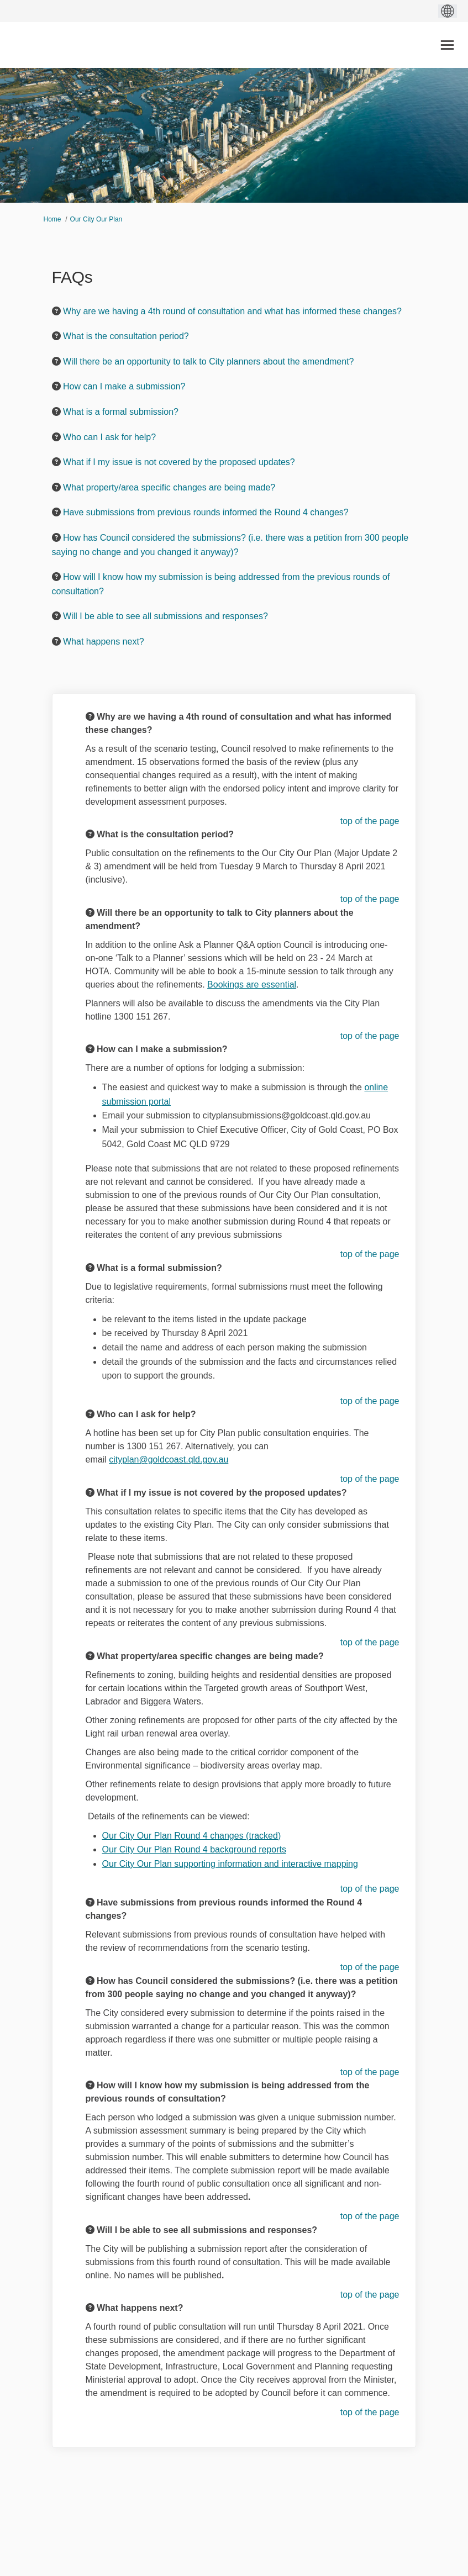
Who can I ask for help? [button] (109, 437)
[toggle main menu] (447, 45)
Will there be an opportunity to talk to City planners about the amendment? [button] (208, 361)
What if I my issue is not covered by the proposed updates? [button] (179, 462)
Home (52, 219)
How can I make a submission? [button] (124, 386)
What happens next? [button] (103, 641)
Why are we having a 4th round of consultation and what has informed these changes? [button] (232, 311)
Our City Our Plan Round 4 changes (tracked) (191, 1835)
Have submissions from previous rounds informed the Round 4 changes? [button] (206, 512)
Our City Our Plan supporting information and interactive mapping (230, 1863)
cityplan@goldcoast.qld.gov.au (168, 1459)
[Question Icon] (56, 311)
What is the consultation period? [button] (126, 336)
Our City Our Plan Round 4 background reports (194, 1849)
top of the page (369, 821)
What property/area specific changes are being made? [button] (169, 487)
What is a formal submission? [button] (120, 411)
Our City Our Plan (96, 219)
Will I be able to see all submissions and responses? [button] (165, 616)
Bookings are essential (251, 984)
